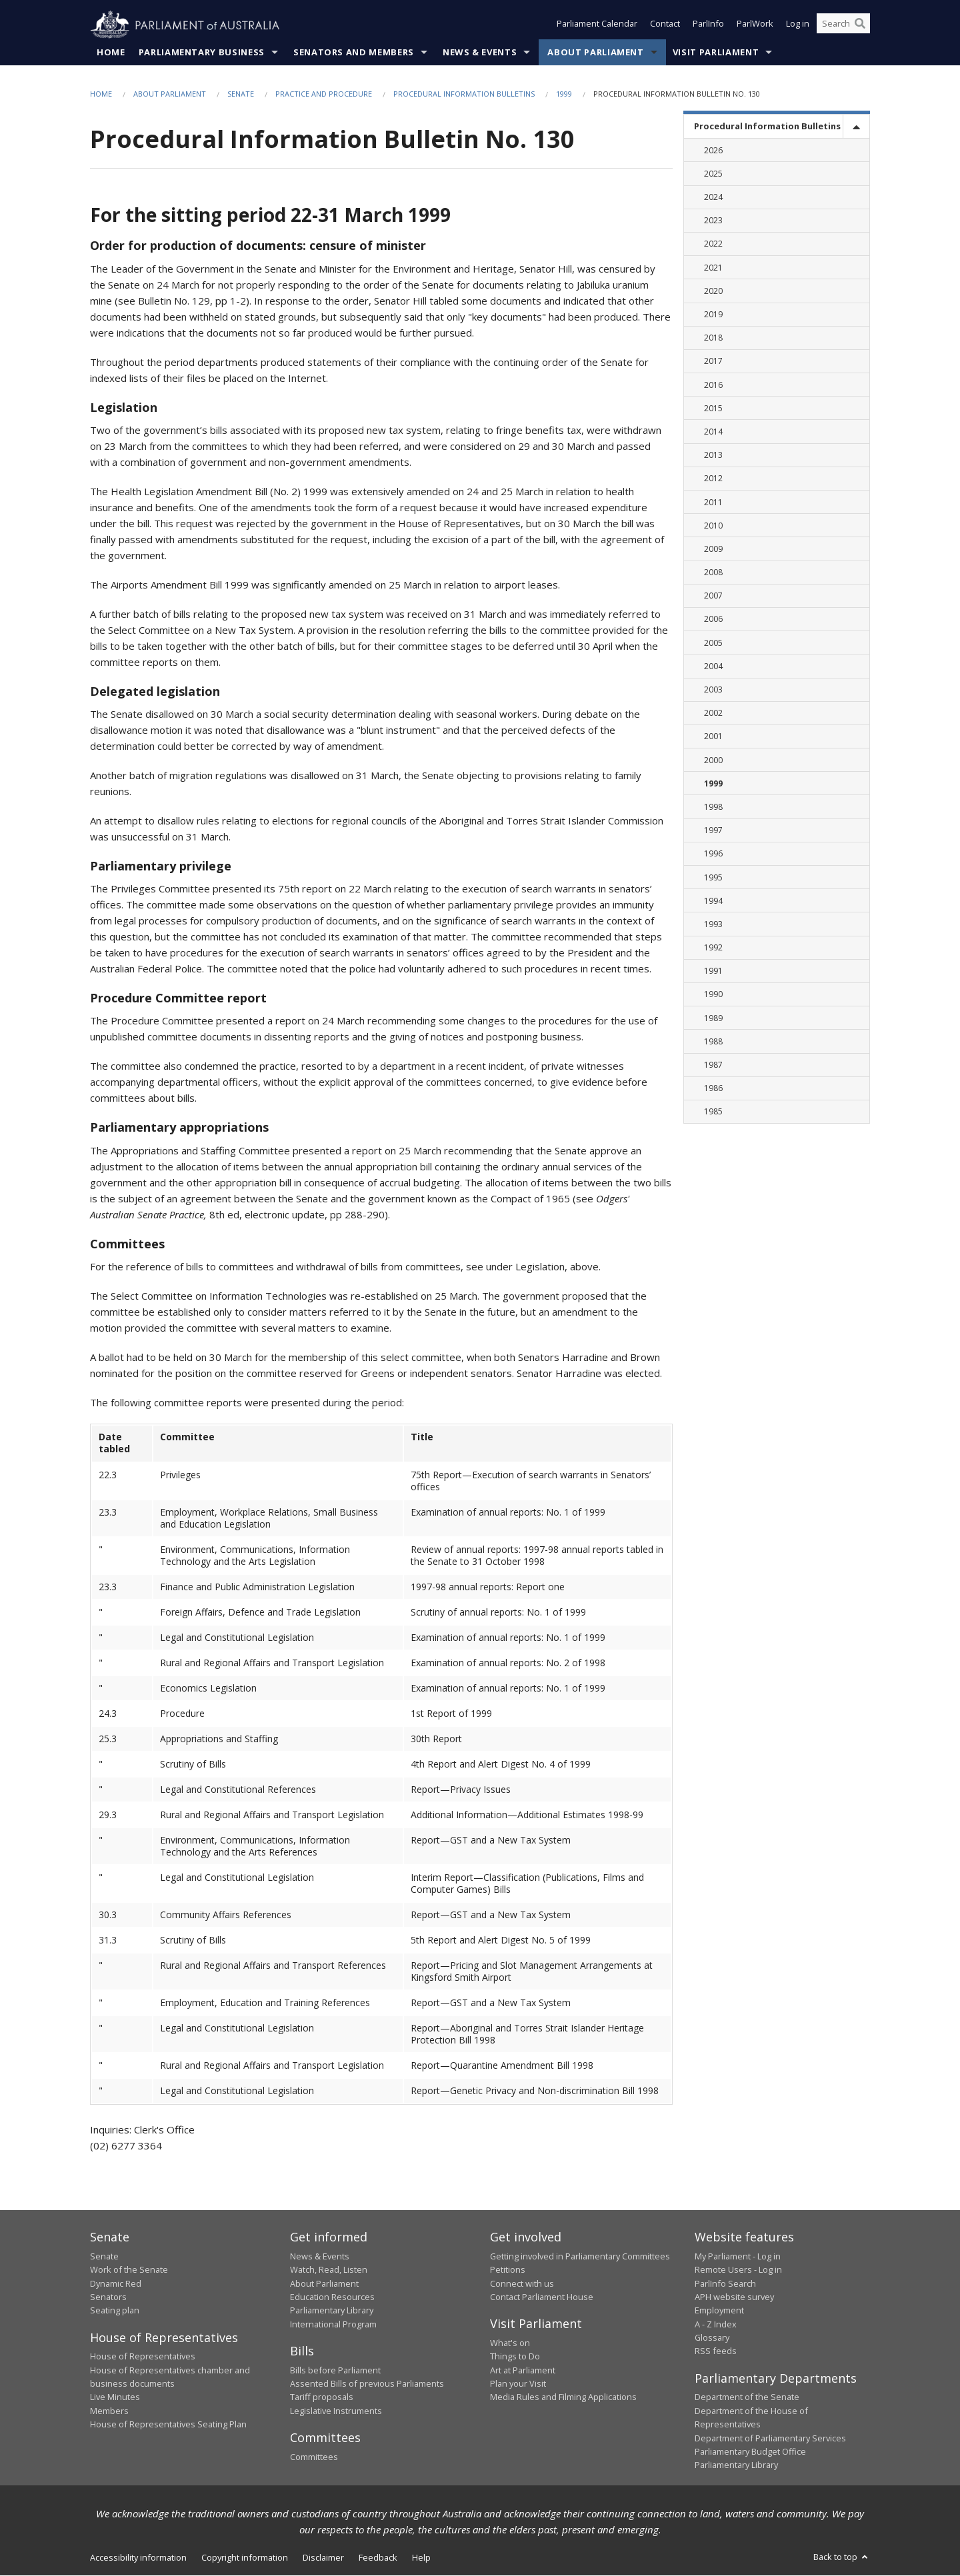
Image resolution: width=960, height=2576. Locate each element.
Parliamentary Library (331, 2311)
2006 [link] (713, 619)
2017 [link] (713, 361)
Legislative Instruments (336, 2411)
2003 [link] (713, 690)
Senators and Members (353, 53)
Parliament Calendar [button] (597, 25)
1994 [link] (713, 900)
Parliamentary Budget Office (750, 2452)
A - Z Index (716, 2324)
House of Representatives (142, 2357)
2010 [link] (713, 525)
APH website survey (734, 2297)
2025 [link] (713, 174)
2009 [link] (713, 549)
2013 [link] (713, 455)
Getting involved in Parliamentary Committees (580, 2256)
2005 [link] (713, 642)
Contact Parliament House (541, 2297)
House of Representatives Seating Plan (168, 2425)
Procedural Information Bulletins (464, 94)
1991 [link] (713, 971)
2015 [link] (713, 408)
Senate (240, 94)
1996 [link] (713, 854)
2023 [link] (713, 221)
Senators (108, 2297)
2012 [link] (713, 479)
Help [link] (421, 2557)
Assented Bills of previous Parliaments (367, 2384)
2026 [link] (713, 150)
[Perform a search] (860, 25)
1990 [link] (713, 994)
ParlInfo (708, 25)
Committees (314, 2457)
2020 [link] (713, 291)
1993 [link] (713, 924)
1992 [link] (713, 948)
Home (111, 53)
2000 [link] (713, 760)
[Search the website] (843, 25)
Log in (797, 25)
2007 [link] (713, 596)
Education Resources (332, 2297)
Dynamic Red (115, 2283)
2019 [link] (713, 315)
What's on (510, 2343)
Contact (665, 25)
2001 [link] (713, 736)
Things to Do (515, 2357)
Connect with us (522, 2283)
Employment (719, 2311)
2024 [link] (713, 197)
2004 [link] (713, 666)
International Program (333, 2324)
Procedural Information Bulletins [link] (767, 127)
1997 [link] (713, 830)
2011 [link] (713, 502)
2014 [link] (713, 432)
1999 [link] (713, 783)
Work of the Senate (129, 2270)
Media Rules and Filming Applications (563, 2397)
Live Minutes (115, 2397)
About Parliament (595, 53)
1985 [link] (713, 1112)
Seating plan (114, 2311)
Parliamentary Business (202, 53)
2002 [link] (713, 713)
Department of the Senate (747, 2397)
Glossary (712, 2338)
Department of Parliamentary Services (770, 2438)
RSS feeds (716, 2351)
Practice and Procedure (323, 94)
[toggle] (856, 127)
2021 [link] (713, 267)
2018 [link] (713, 338)
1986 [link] (713, 1088)
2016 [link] (713, 385)
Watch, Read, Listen (328, 2270)
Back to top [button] (841, 2557)
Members (109, 2411)
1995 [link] (713, 877)
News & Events (480, 53)
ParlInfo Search (725, 2283)
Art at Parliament (522, 2370)
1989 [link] (713, 1018)
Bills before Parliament (335, 2370)
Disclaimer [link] (323, 2557)
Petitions (507, 2270)
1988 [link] (713, 1042)
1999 (564, 94)
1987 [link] (713, 1065)
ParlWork (755, 25)
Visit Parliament (716, 53)
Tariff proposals (321, 2397)
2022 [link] (713, 244)
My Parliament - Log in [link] (738, 2256)
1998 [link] (713, 807)
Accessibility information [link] (138, 2557)
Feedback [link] (378, 2557)
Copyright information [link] (244, 2557)
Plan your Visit (518, 2384)
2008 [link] (713, 573)
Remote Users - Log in (738, 2270)
